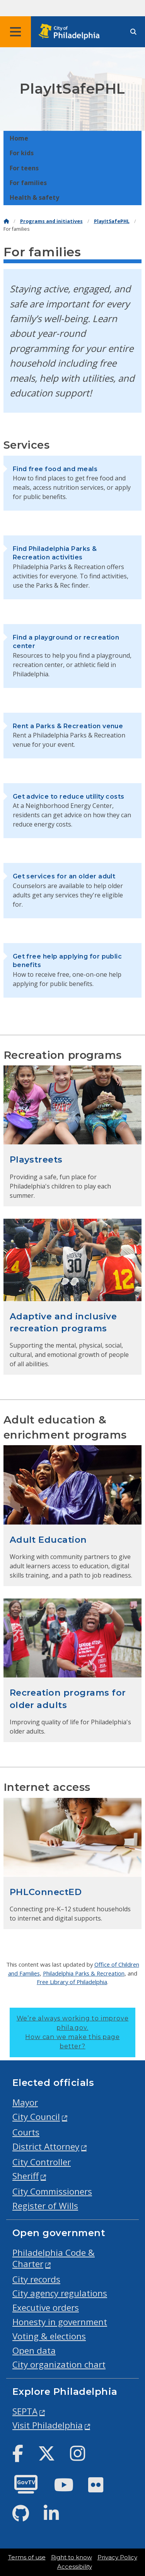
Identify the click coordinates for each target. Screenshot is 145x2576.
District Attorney (45, 2146)
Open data (34, 2350)
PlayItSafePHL (112, 221)
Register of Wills (45, 2206)
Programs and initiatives (51, 221)
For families (28, 182)
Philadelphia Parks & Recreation (84, 1973)
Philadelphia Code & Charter (53, 2258)
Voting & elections (49, 2336)
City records (36, 2279)
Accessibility (74, 2566)
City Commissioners (52, 2191)
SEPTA (25, 2411)
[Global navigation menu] (15, 31)
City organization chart (59, 2364)
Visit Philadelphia (47, 2425)
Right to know (71, 2557)
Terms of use (27, 2557)
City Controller (41, 2162)
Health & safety (34, 197)
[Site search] (133, 32)
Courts (25, 2132)
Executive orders (45, 2308)
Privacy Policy (117, 2557)
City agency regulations (59, 2293)
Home (19, 138)
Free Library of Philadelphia (72, 1982)
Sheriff (25, 2176)
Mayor (25, 2102)
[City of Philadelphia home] (71, 32)
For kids (22, 153)
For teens (24, 168)
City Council (36, 2117)
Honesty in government (59, 2322)
